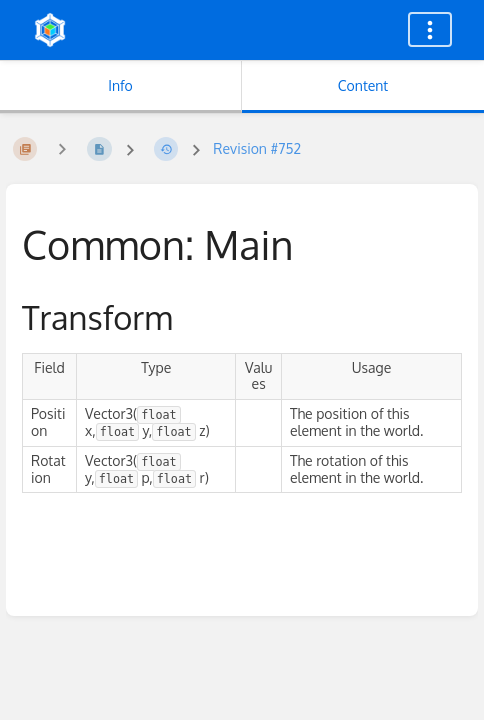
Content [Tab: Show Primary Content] (363, 85)
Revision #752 (257, 148)
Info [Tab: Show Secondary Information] (120, 85)
